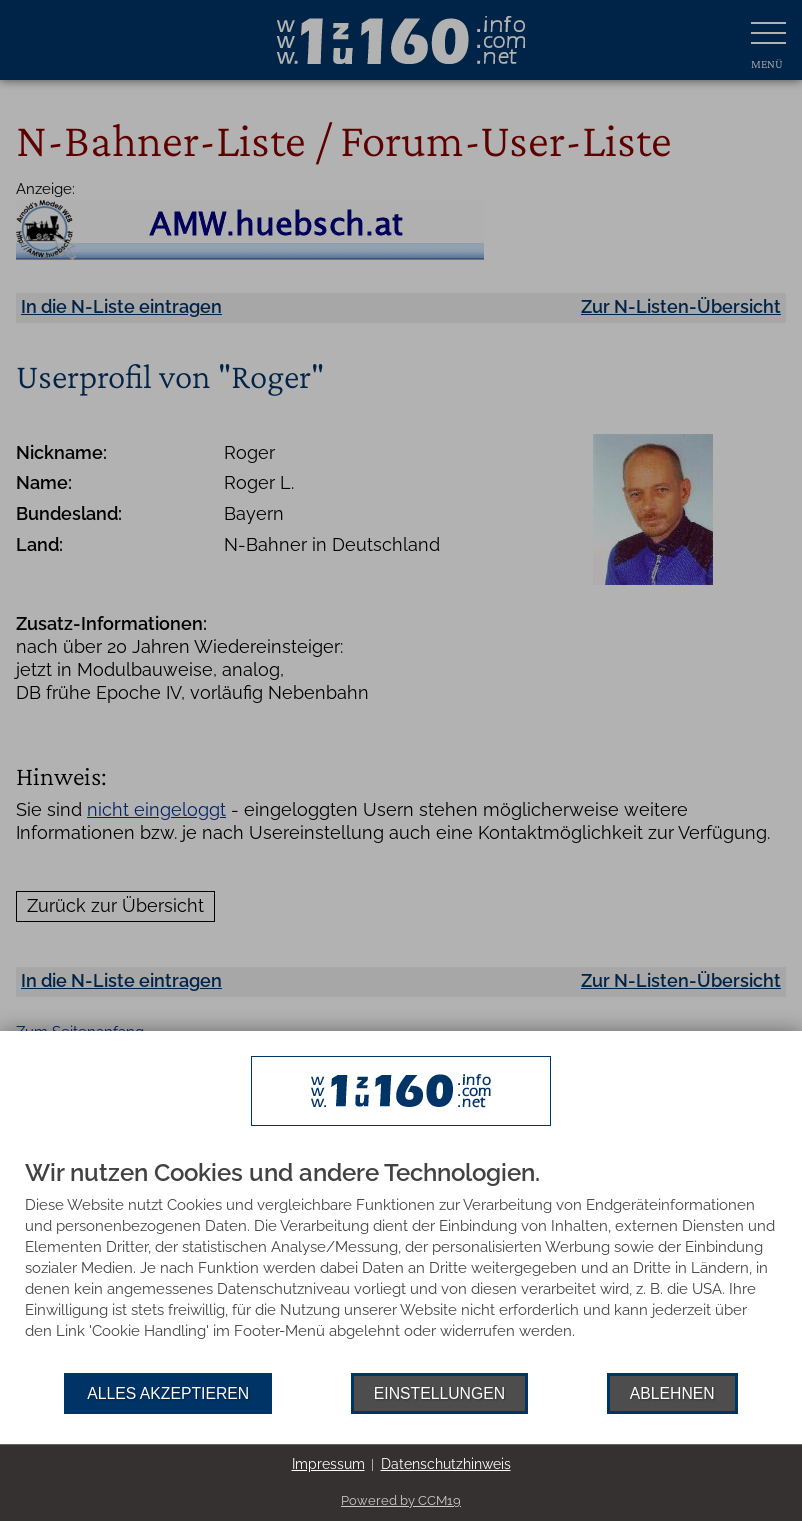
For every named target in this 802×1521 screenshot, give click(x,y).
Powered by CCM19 (401, 1500)
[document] (401, 1266)
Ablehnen (672, 1393)
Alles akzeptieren (168, 1393)
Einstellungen (439, 1393)
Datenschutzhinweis (446, 1464)
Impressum (328, 1464)
